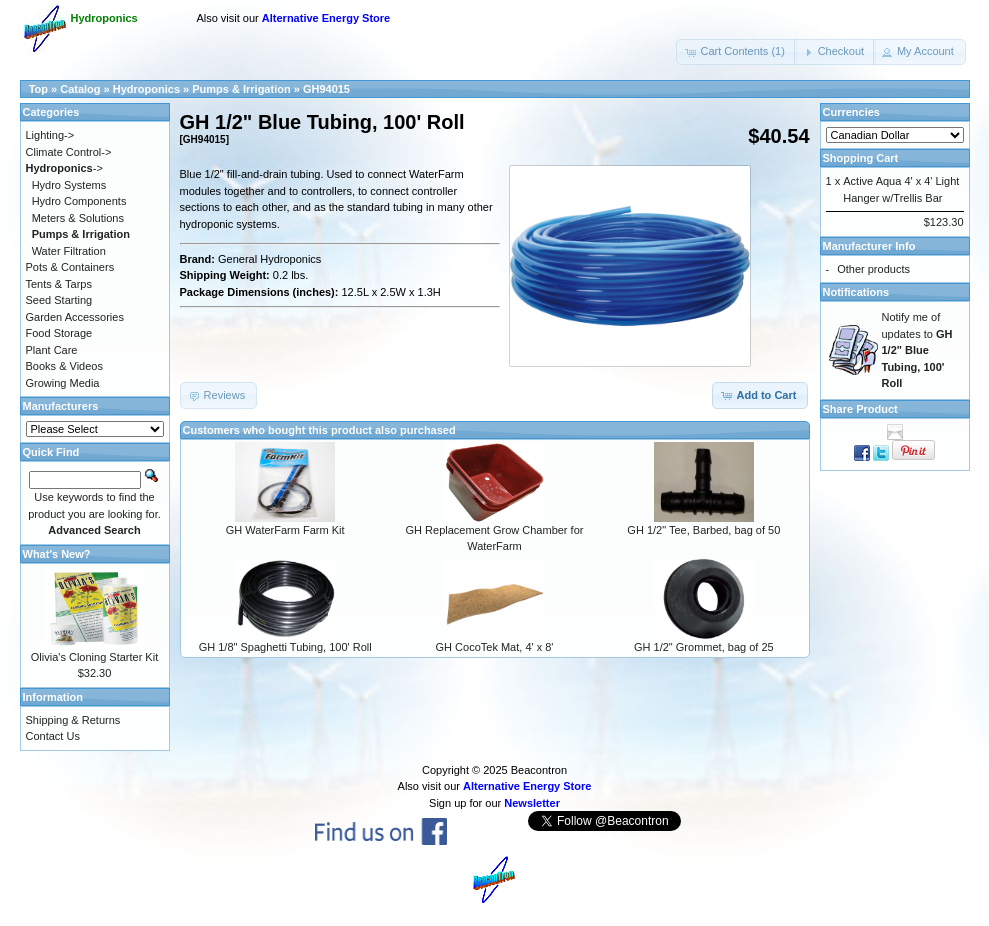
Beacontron (539, 770)
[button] (736, 52)
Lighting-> (50, 135)
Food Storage (59, 333)
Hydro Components (79, 201)
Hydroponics (146, 89)
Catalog (80, 89)
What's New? (57, 554)
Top (38, 89)
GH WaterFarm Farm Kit (285, 530)
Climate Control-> (69, 152)
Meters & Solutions (78, 218)
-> (64, 168)
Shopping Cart (861, 158)
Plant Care (52, 350)
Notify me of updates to (917, 350)
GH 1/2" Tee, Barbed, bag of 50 (703, 530)
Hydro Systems (69, 185)
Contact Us (53, 736)
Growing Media (63, 383)
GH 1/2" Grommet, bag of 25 (704, 647)
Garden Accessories (75, 317)
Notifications (856, 292)
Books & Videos (64, 366)
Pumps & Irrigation (241, 89)
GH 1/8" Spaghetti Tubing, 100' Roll (285, 647)
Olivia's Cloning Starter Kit (94, 657)
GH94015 (326, 89)
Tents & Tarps (59, 284)
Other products (873, 269)
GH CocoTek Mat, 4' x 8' (495, 647)
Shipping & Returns (73, 720)
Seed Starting (59, 300)
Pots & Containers (70, 267)
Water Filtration (69, 251)
